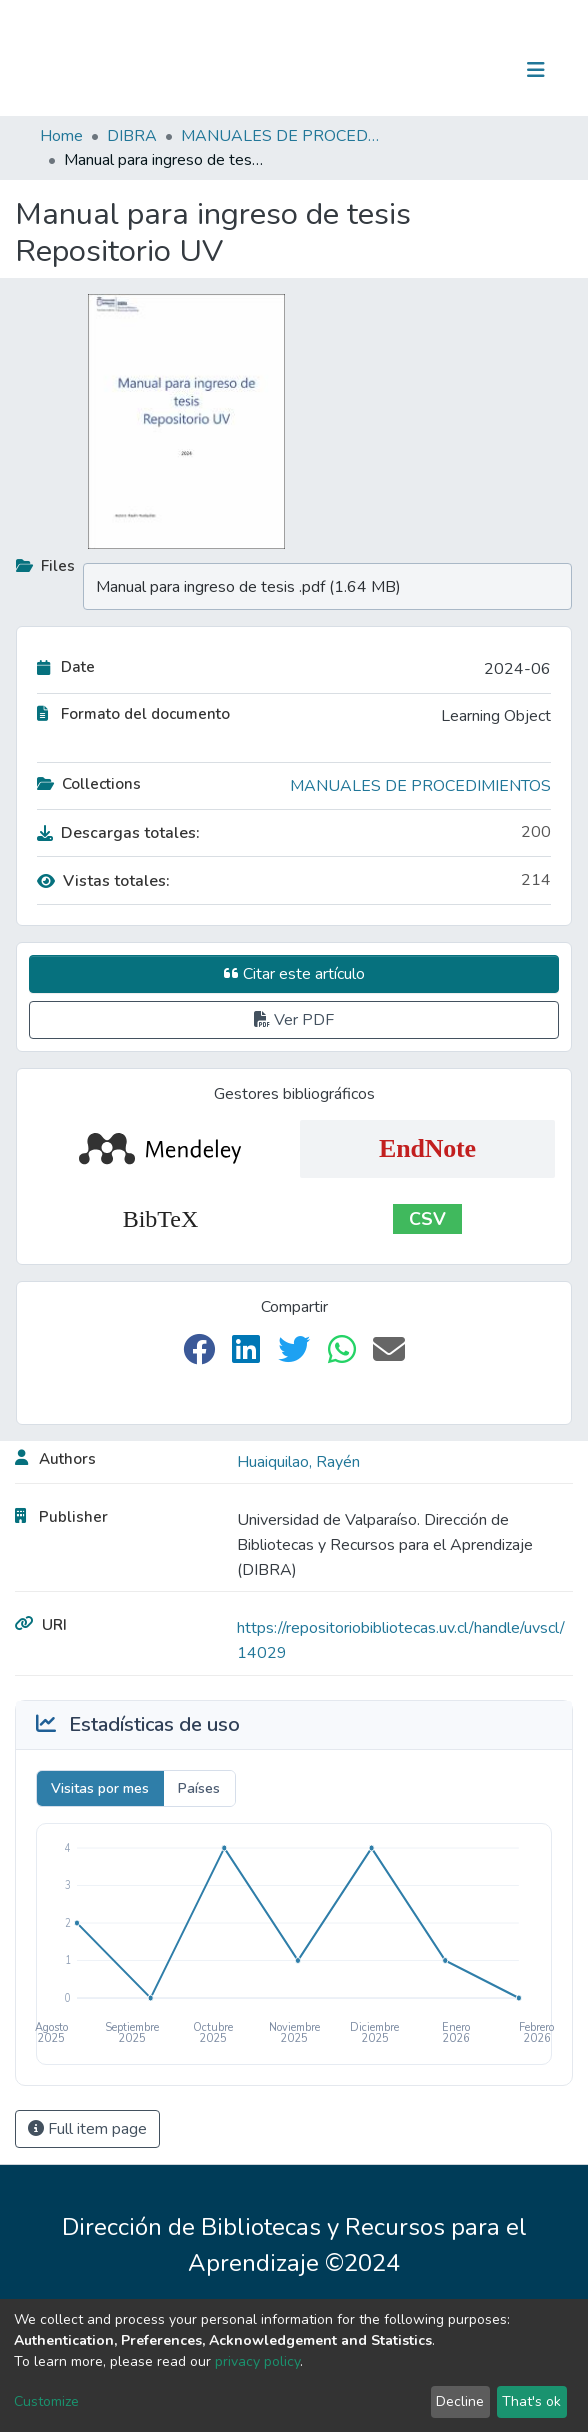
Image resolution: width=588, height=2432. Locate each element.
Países (199, 1788)
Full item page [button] (87, 2129)
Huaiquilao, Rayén (298, 1462)
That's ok (531, 2401)
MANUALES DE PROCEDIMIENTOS (281, 136)
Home (61, 136)
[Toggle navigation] (536, 70)
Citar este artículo (294, 974)
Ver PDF (294, 1020)
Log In (473, 70)
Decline (460, 2401)
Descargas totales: (118, 833)
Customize (46, 2401)
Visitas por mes (100, 1788)
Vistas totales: (103, 881)
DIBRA (132, 136)
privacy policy (257, 2361)
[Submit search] (432, 70)
